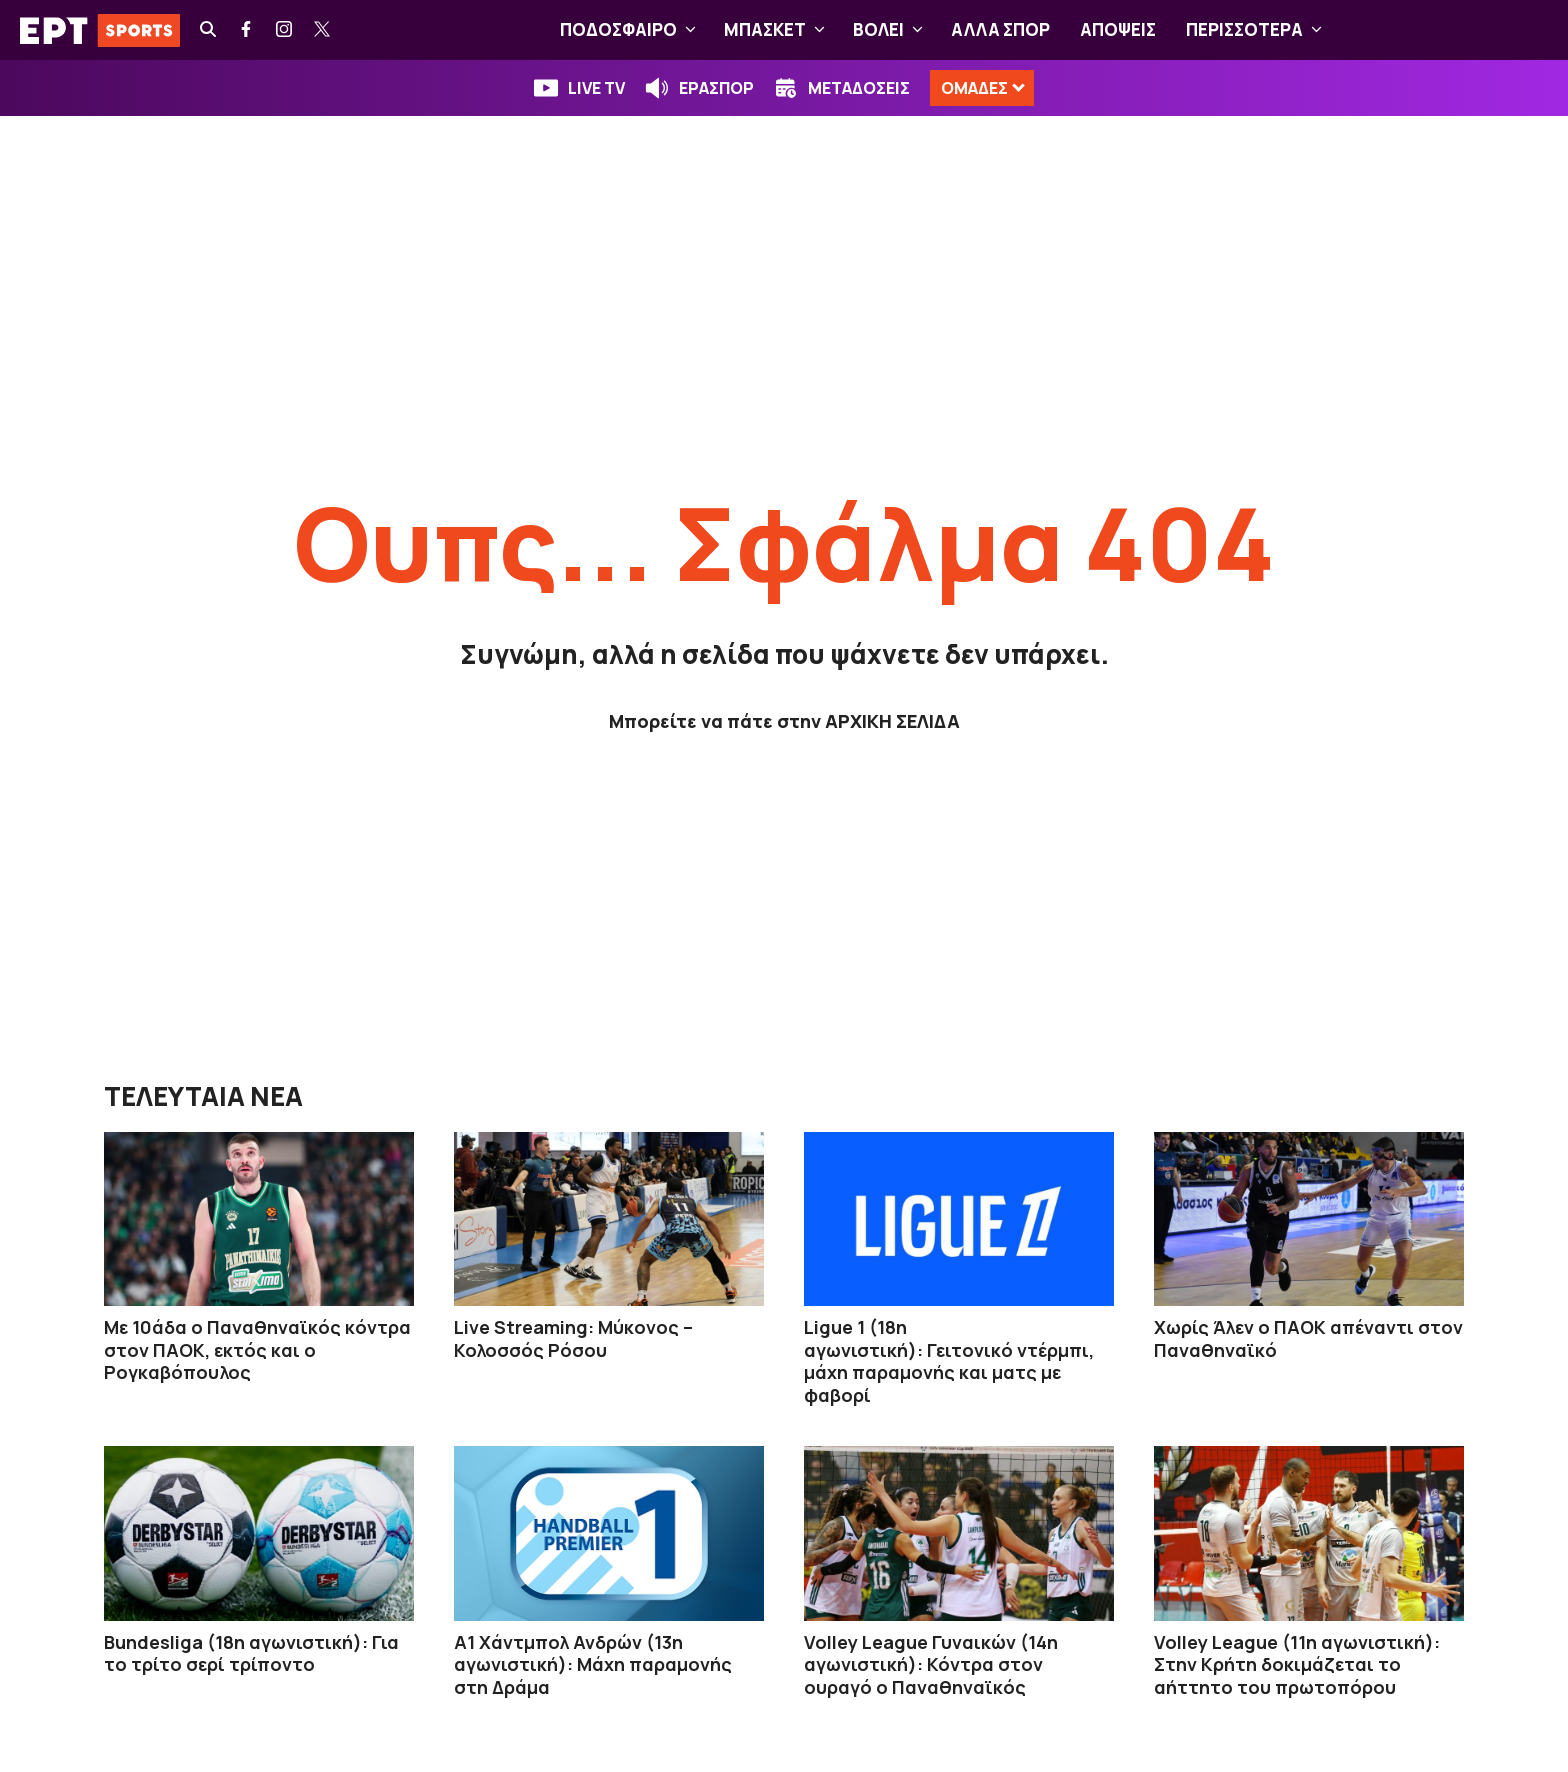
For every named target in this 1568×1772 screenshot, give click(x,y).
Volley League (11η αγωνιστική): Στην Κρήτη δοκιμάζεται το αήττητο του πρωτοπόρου (1297, 1664)
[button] (690, 30)
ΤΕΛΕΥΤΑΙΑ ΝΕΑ (203, 1096)
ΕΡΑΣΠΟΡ (716, 88)
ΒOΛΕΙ (892, 30)
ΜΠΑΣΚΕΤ (778, 30)
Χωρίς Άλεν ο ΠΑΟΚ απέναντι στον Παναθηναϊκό (1308, 1338)
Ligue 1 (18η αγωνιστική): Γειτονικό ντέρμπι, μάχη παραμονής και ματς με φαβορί (949, 1361)
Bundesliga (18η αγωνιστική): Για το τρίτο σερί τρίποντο (251, 1653)
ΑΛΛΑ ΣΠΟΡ (1000, 29)
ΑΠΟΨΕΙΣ (1118, 29)
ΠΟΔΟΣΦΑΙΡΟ (632, 30)
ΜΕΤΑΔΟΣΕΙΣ (859, 88)
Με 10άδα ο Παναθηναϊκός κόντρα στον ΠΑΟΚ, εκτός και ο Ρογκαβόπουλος (257, 1349)
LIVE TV (596, 88)
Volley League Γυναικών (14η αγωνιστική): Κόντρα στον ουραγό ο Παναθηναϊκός (931, 1664)
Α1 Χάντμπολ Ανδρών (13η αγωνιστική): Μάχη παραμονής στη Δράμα (593, 1664)
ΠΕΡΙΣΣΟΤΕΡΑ (1258, 30)
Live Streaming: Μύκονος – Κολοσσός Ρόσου (573, 1338)
